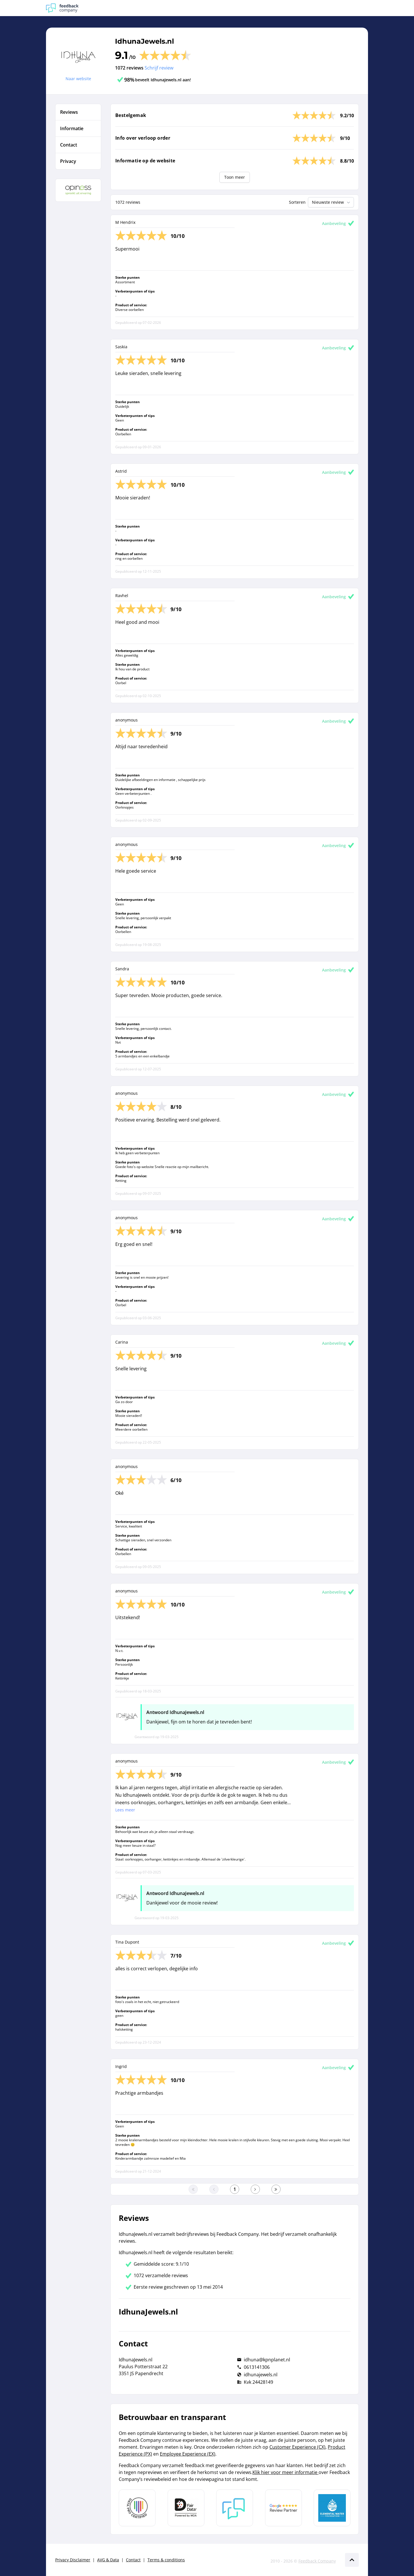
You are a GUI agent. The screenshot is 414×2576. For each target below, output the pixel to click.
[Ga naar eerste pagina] (193, 2189)
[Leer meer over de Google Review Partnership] (283, 2508)
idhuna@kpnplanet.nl (267, 2359)
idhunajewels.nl (260, 2374)
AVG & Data (108, 2559)
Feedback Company (317, 2561)
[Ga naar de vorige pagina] (213, 2189)
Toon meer (234, 177)
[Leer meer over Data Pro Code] (137, 2508)
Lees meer (125, 1810)
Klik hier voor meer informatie (285, 2472)
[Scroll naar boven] (352, 2560)
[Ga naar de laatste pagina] (276, 2189)
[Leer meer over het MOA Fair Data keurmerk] (186, 2508)
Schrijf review (159, 68)
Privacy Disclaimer (72, 2559)
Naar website (78, 78)
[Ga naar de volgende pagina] (255, 2189)
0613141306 (257, 2367)
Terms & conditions (166, 2559)
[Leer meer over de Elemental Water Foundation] (332, 2508)
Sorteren (297, 202)
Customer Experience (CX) (297, 2447)
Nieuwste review (331, 202)
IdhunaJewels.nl (144, 41)
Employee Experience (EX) (187, 2454)
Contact (133, 2559)
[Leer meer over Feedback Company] (234, 2508)
